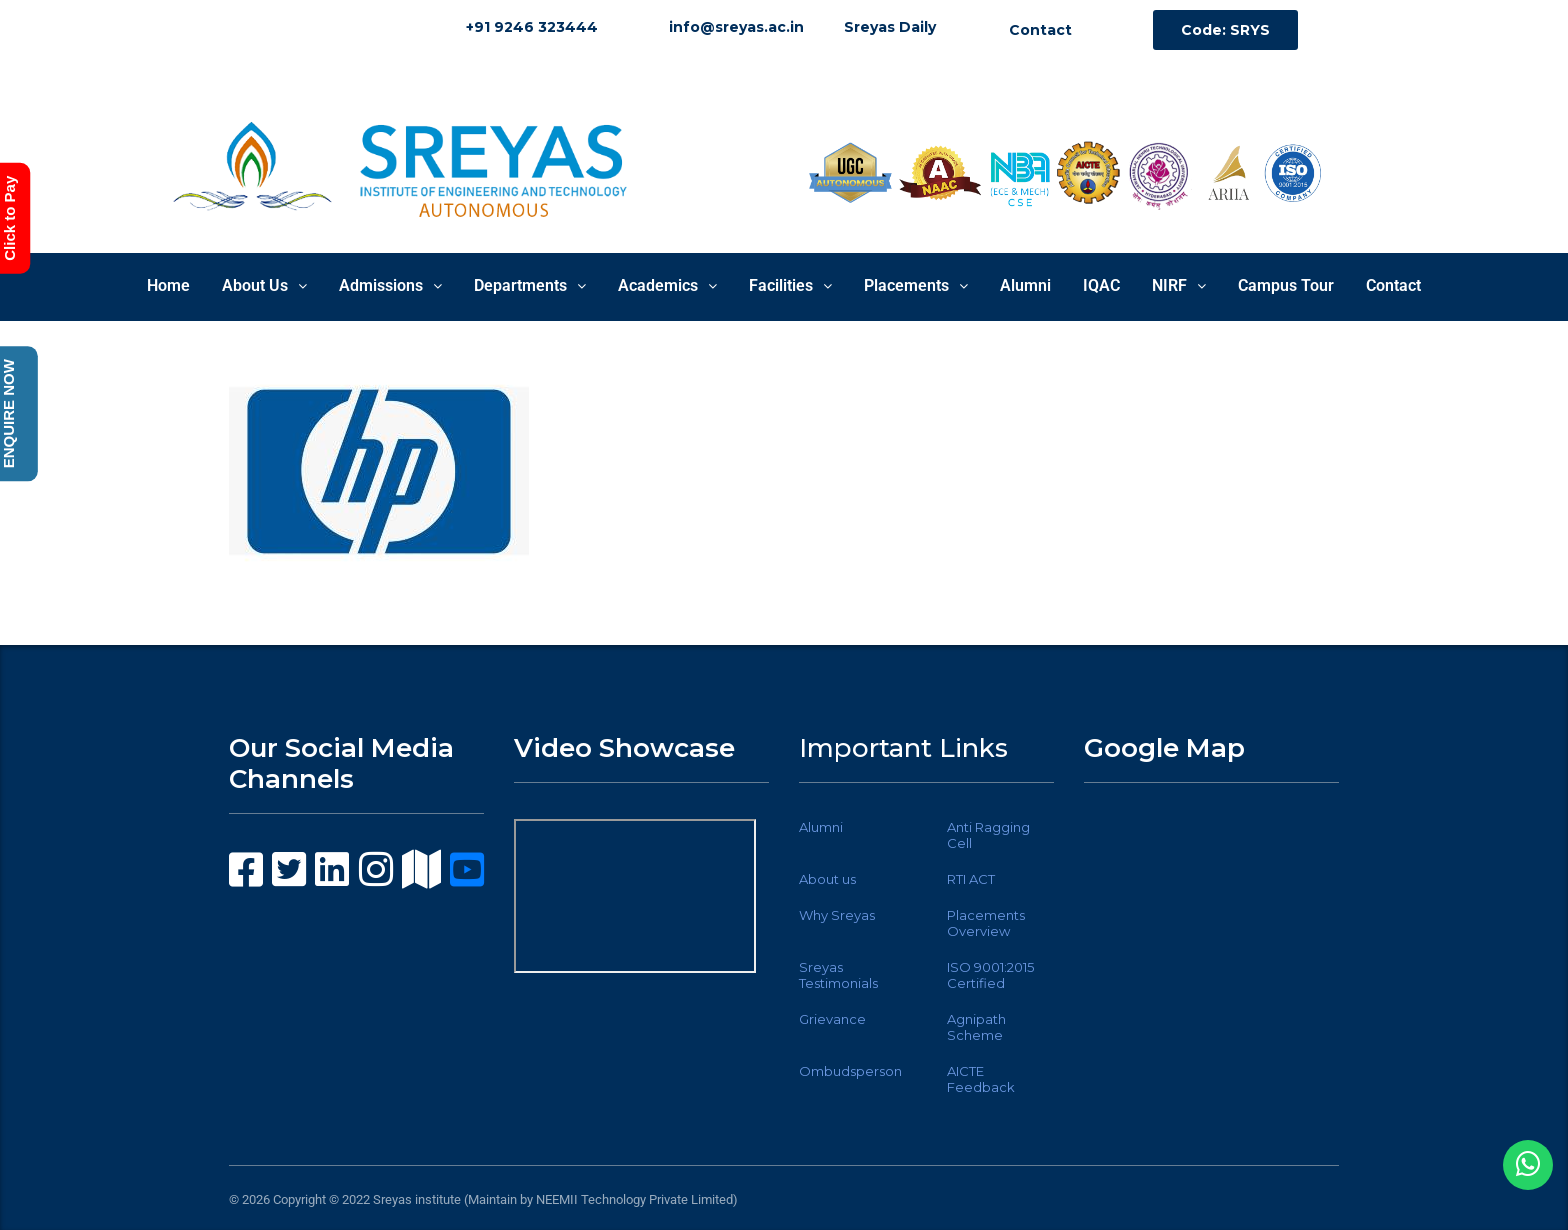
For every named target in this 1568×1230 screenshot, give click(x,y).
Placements (916, 285)
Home (168, 285)
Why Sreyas (837, 915)
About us (827, 879)
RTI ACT (971, 879)
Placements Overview (986, 923)
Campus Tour (1286, 285)
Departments (530, 285)
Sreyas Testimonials (838, 975)
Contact (1393, 285)
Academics (667, 285)
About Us (264, 285)
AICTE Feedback (981, 1079)
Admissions (390, 285)
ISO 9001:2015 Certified (990, 975)
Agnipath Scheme (976, 1027)
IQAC (1101, 285)
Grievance (832, 1019)
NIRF (1179, 285)
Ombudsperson (850, 1071)
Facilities (790, 285)
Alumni (1025, 285)
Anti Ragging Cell (988, 835)
